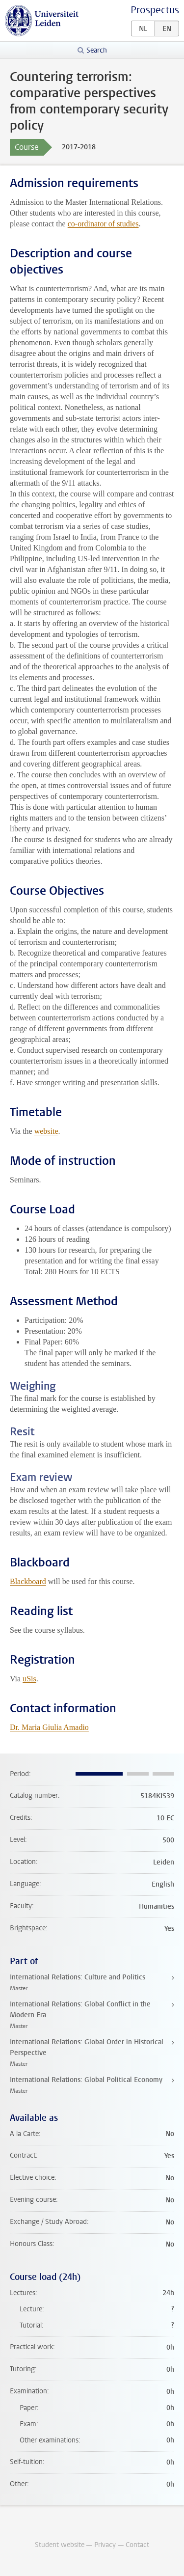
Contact (137, 2544)
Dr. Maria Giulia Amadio (49, 1727)
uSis (29, 1678)
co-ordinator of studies (103, 223)
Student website (59, 2544)
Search (96, 50)
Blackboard (28, 1581)
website (46, 1131)
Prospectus (155, 10)
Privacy (105, 2544)
